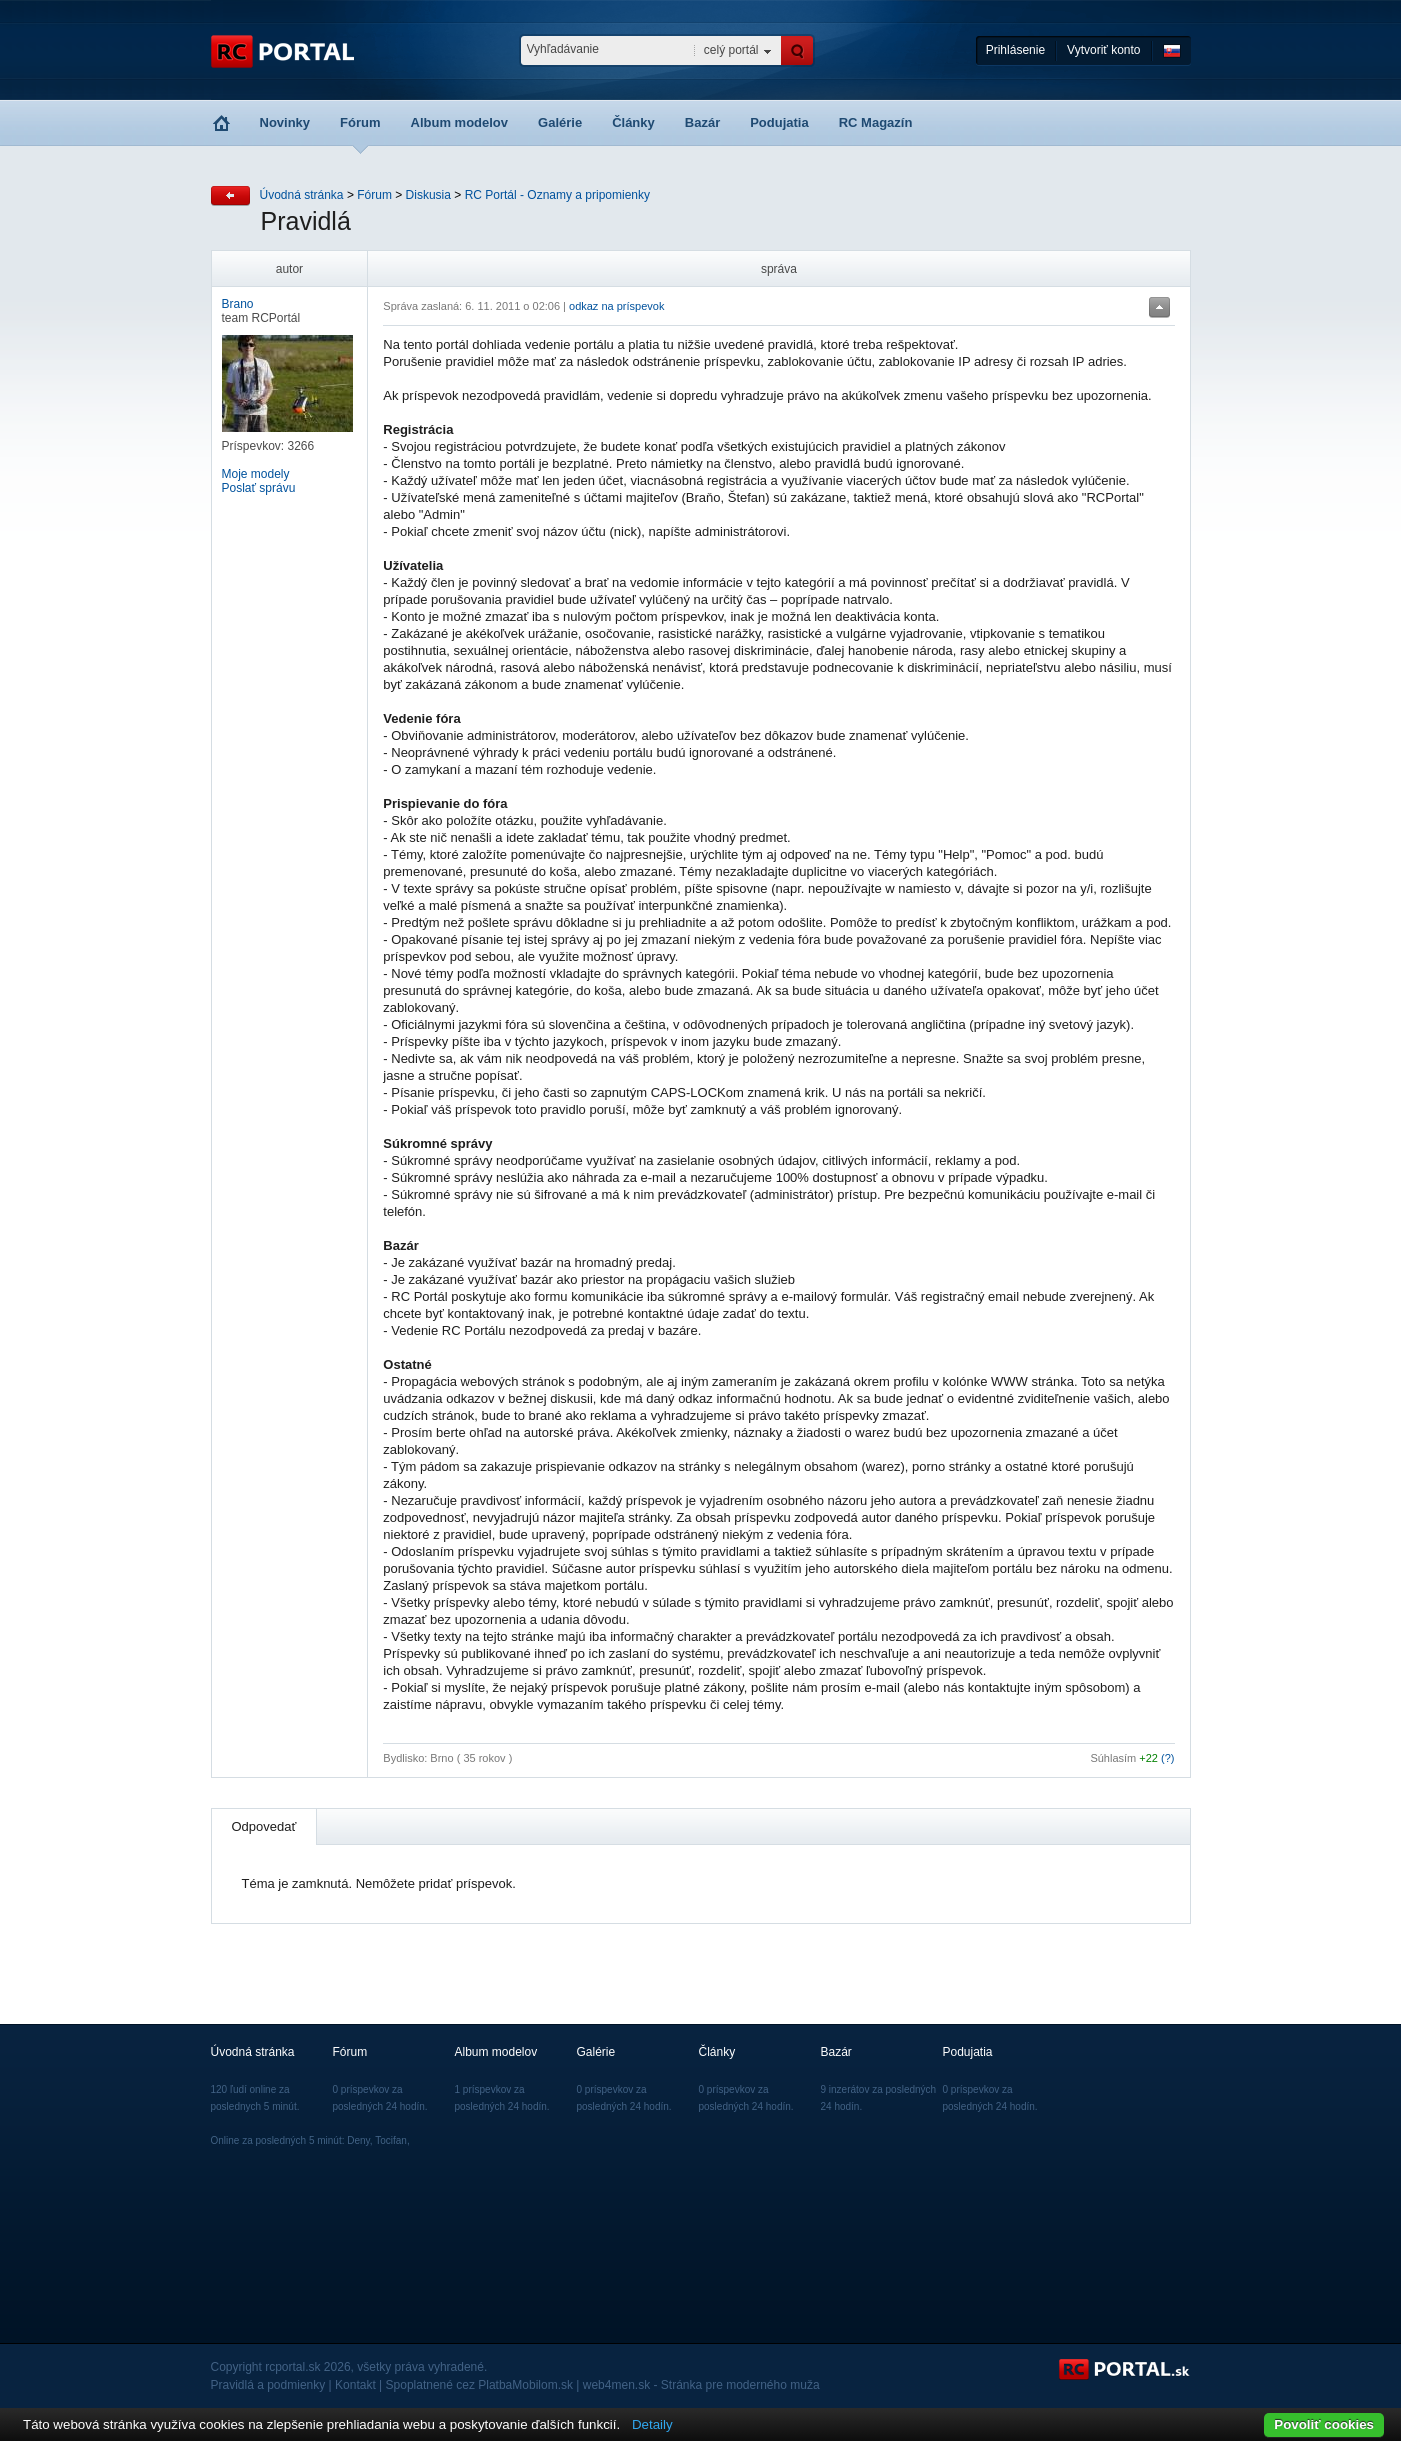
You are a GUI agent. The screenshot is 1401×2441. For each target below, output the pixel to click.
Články (633, 122)
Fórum (360, 122)
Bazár (702, 122)
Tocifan (391, 2140)
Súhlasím (1113, 1758)
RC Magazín (876, 122)
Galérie (560, 122)
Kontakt (355, 2385)
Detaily (652, 2424)
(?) (1167, 1758)
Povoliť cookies (1324, 2424)
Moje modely (256, 474)
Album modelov (460, 122)
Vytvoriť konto (1103, 50)
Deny (358, 2140)
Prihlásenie (1015, 50)
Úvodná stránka (302, 195)
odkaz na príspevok (616, 306)
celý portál (731, 50)
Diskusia (428, 195)
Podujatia (779, 122)
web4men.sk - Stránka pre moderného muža (701, 2385)
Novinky (285, 122)
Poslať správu (259, 488)
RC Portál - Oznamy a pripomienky (557, 195)
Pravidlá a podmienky (268, 2385)
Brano (238, 304)
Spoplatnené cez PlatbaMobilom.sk (479, 2385)
